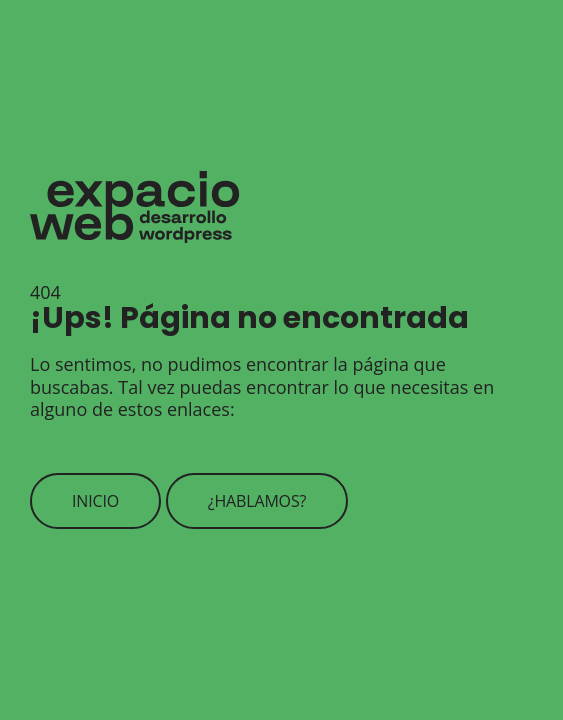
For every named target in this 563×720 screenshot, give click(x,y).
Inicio (95, 501)
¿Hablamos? (257, 501)
